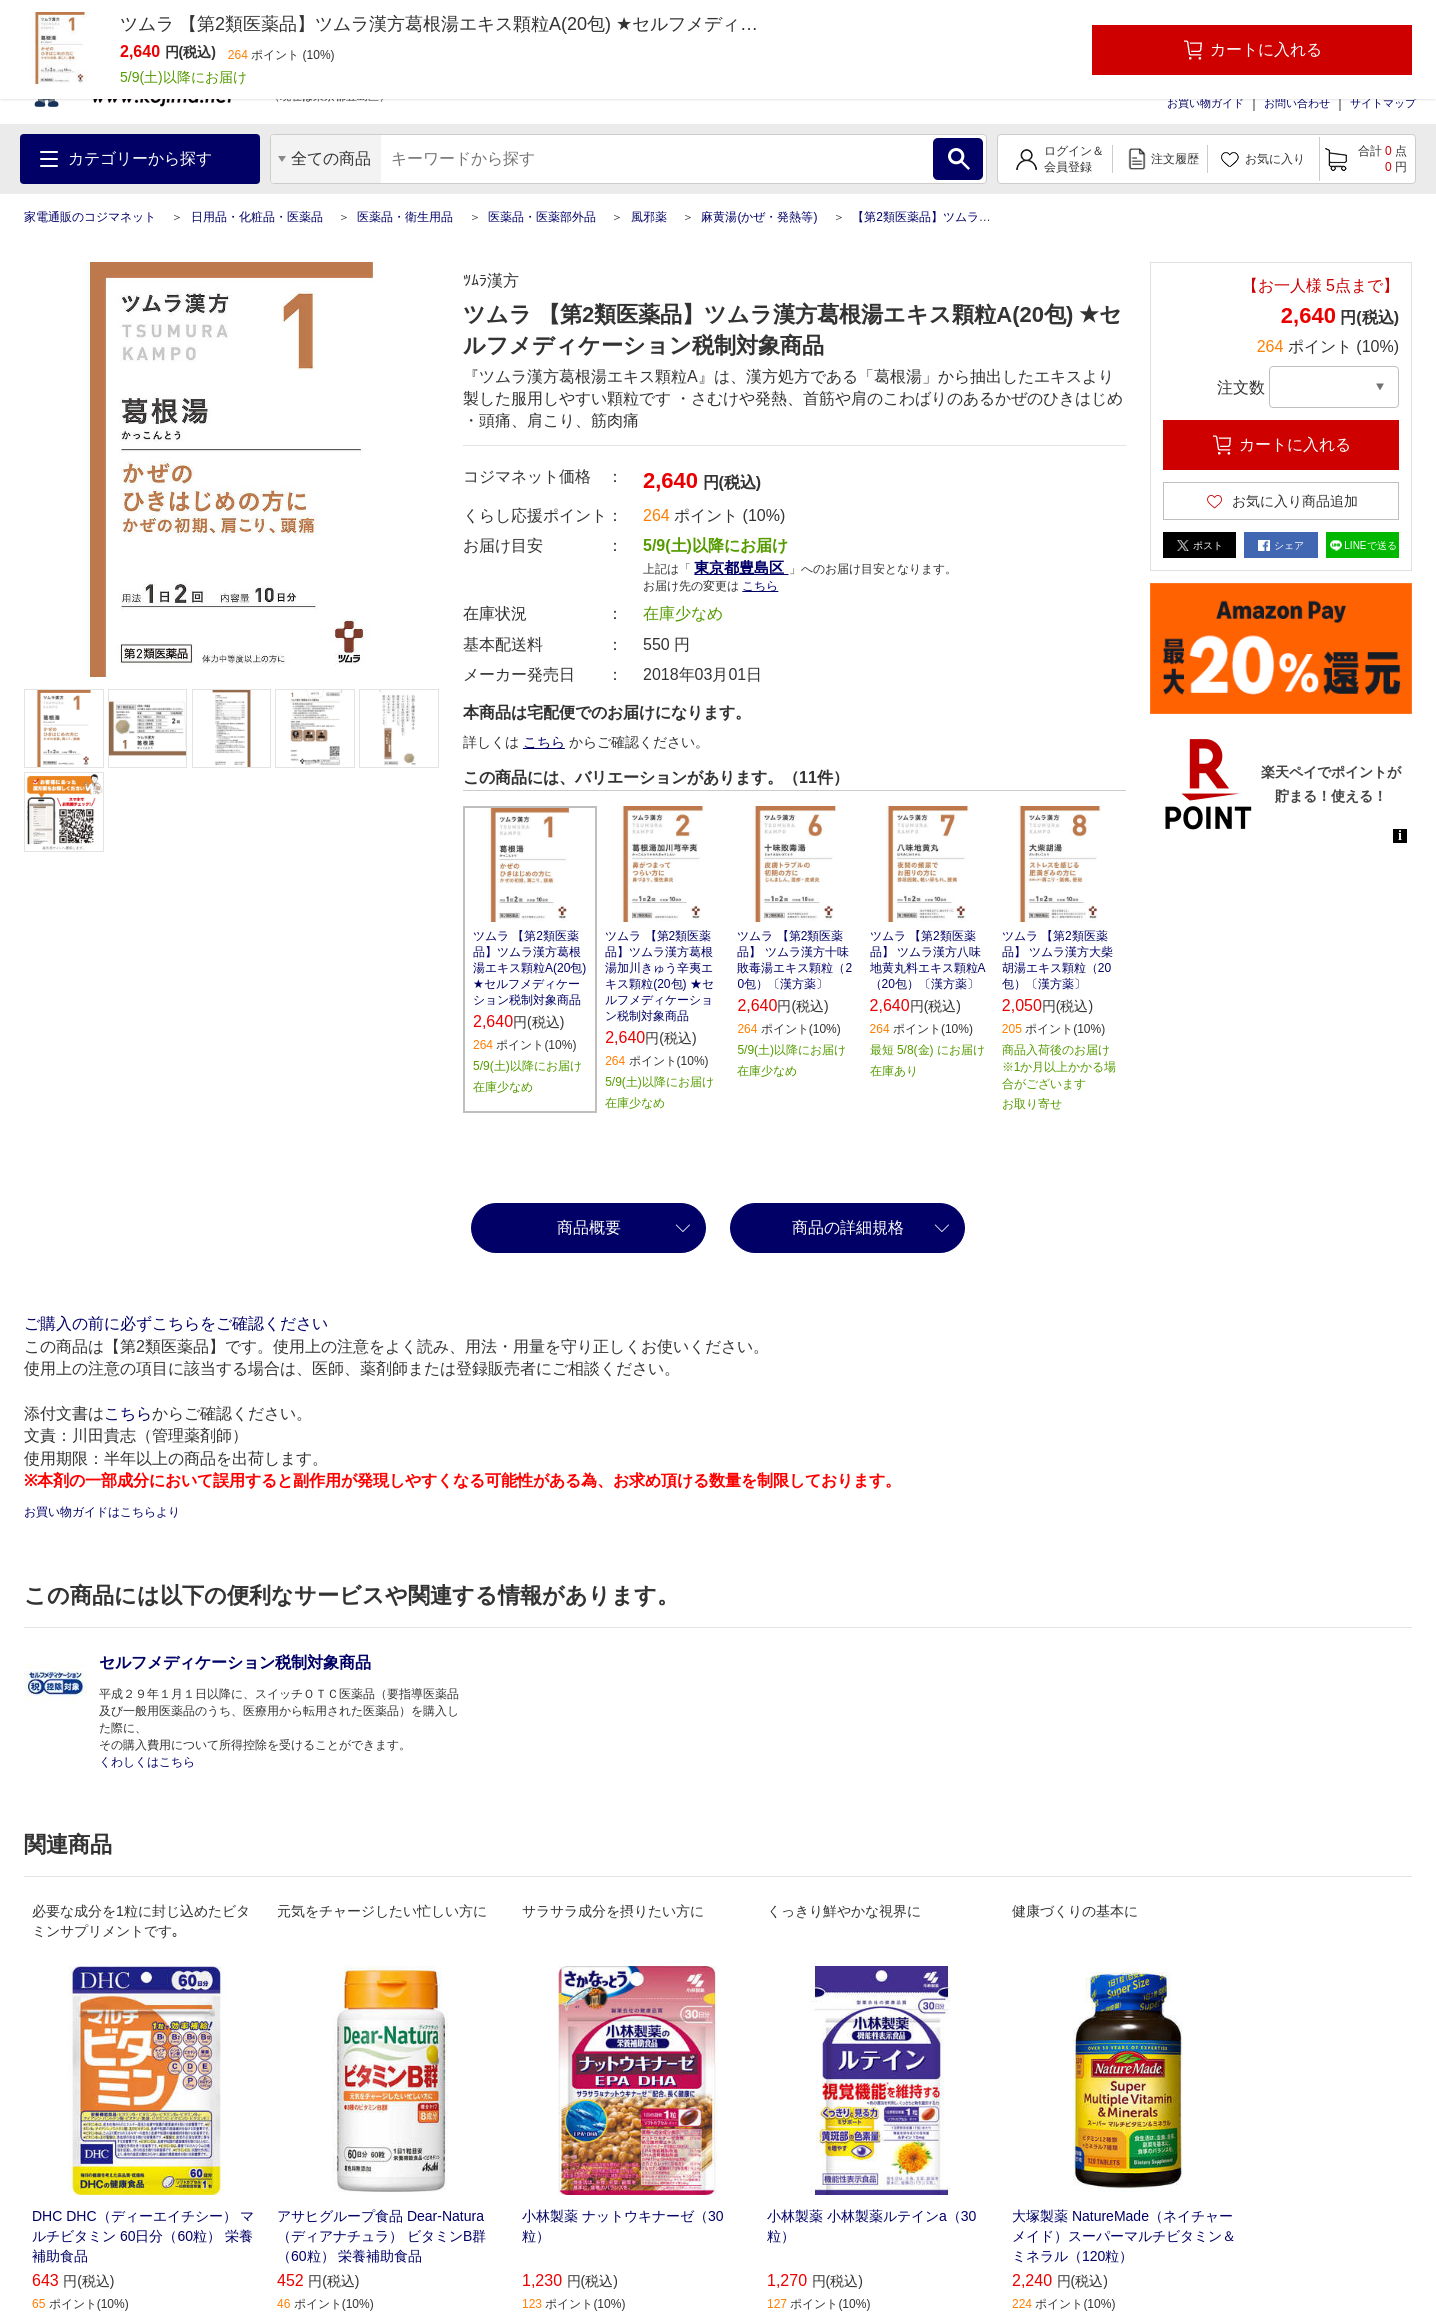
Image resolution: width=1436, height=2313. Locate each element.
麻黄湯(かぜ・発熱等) (759, 217)
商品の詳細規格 (848, 1227)
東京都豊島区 (741, 567)
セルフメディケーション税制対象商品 (235, 1662)
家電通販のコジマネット (90, 217)
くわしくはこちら (147, 1762)
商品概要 (589, 1227)
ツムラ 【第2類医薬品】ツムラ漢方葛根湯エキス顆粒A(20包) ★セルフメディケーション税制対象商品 (529, 968)
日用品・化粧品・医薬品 (257, 217)
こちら (760, 586)
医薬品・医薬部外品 (542, 217)
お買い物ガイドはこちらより (102, 1512)
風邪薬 (649, 217)
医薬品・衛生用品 (405, 217)
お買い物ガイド (1205, 103)
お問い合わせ (1297, 103)
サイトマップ (1383, 103)
